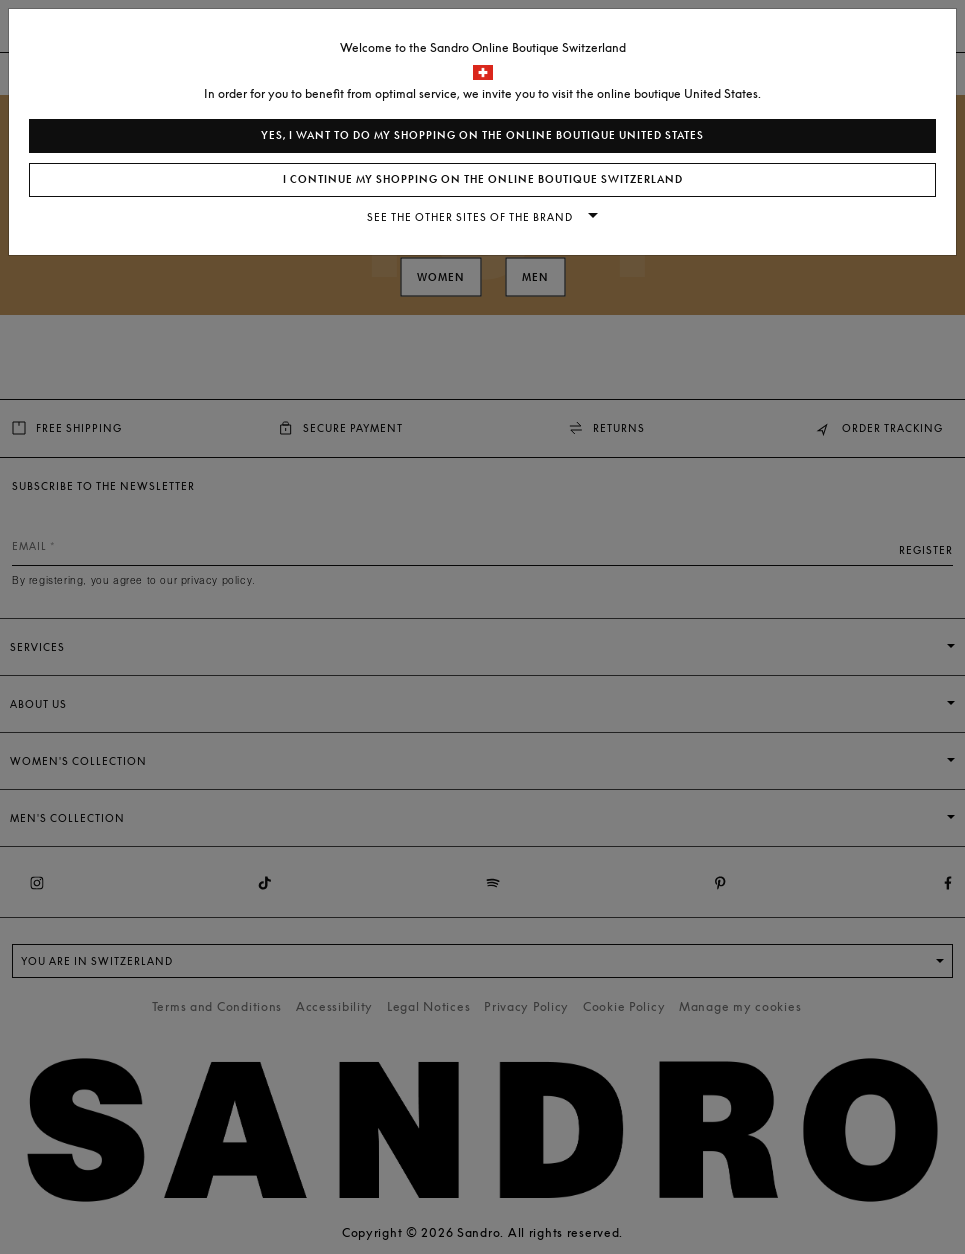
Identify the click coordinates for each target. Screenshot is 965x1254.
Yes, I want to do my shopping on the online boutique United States (482, 135)
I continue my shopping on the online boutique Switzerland (483, 179)
